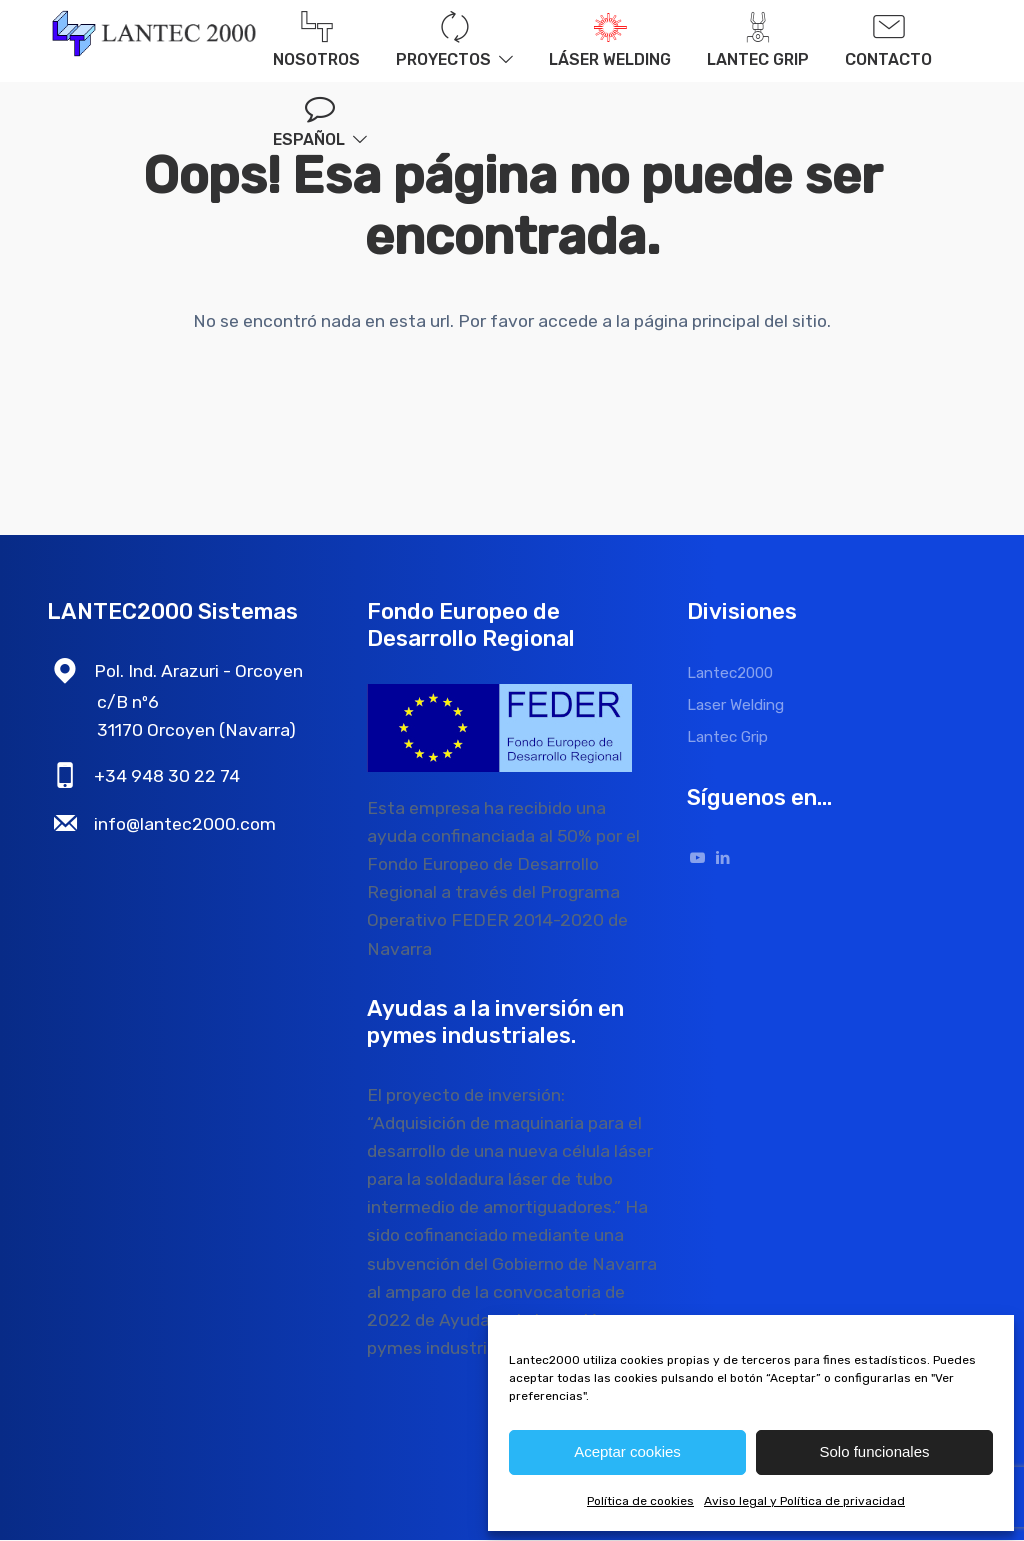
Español (309, 139)
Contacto (888, 40)
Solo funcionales (874, 1451)
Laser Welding (735, 706)
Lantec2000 (730, 673)
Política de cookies (640, 1501)
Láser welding (610, 40)
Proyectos (454, 40)
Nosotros (316, 40)
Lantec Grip (758, 40)
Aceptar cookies (627, 1451)
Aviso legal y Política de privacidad (804, 1501)
